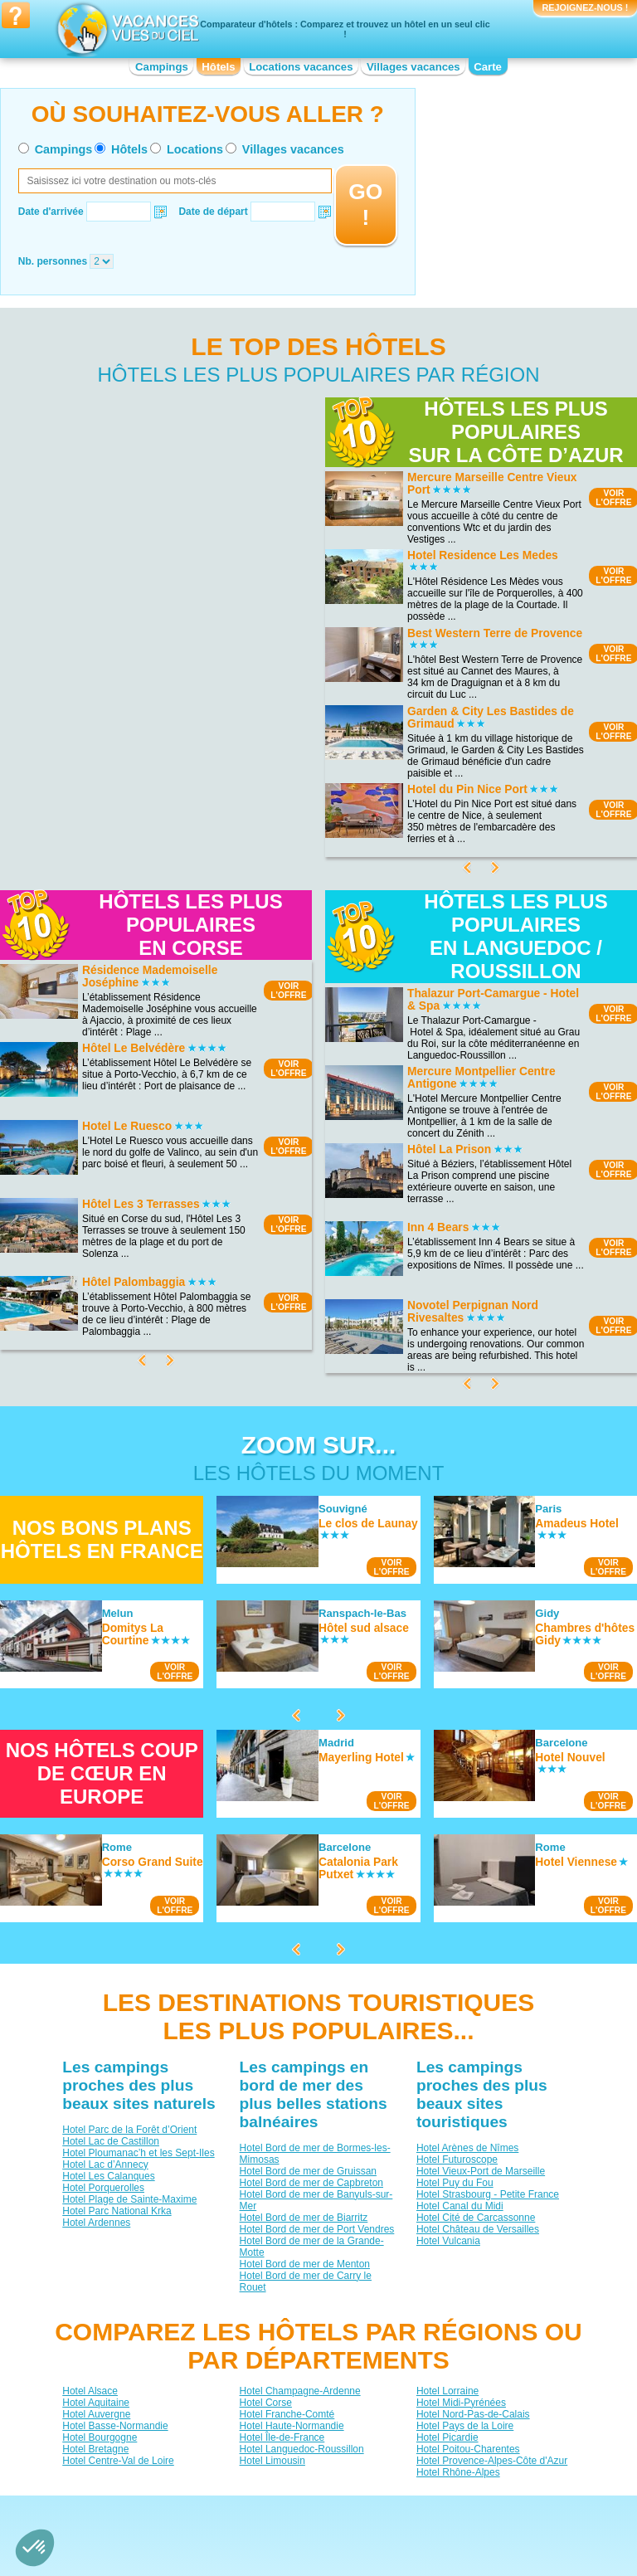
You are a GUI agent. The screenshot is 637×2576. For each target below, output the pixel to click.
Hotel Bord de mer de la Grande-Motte (312, 2246)
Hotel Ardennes (96, 2222)
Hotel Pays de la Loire (464, 2425)
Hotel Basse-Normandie (115, 2425)
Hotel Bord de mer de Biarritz (304, 2217)
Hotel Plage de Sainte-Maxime (129, 2199)
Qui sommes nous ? (236, 2508)
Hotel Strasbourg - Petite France (487, 2194)
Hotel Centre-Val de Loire (118, 2460)
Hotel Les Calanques (108, 2176)
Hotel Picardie (447, 2436)
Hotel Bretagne (95, 2448)
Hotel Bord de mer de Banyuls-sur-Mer (316, 2200)
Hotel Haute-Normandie (292, 2425)
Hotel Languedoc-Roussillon (302, 2448)
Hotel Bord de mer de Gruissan (308, 2171)
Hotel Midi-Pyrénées (461, 2402)
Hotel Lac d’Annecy (105, 2164)
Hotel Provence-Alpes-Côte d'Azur (491, 2460)
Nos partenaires (410, 2508)
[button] (35, 2548)
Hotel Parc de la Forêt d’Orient (129, 2129)
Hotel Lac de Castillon (110, 2141)
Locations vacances (301, 67)
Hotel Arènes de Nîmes (467, 2148)
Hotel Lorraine (447, 2390)
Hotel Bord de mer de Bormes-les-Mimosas (315, 2153)
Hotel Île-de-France (282, 2436)
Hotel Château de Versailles (477, 2229)
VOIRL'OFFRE (288, 990)
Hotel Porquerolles (103, 2188)
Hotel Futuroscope (457, 2159)
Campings (161, 67)
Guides (455, 2532)
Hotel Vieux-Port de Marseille (480, 2171)
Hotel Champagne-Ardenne (300, 2390)
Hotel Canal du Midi (459, 2206)
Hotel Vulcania (448, 2241)
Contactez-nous (328, 2508)
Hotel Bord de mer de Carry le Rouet (306, 2281)
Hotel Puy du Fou (455, 2183)
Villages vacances (413, 67)
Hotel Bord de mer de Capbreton (311, 2183)
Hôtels (218, 67)
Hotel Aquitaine (95, 2402)
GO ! (365, 204)
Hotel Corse (266, 2402)
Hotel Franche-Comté (287, 2413)
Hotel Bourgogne (99, 2436)
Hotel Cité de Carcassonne (475, 2217)
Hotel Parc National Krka (116, 2211)
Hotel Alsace (90, 2390)
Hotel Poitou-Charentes (468, 2448)
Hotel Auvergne (96, 2413)
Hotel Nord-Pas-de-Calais (473, 2413)
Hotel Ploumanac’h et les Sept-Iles (138, 2153)
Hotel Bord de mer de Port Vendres (317, 2229)
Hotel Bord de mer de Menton (305, 2264)
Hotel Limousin (272, 2460)
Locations (195, 149)
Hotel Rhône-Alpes (458, 2471)
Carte (488, 67)
